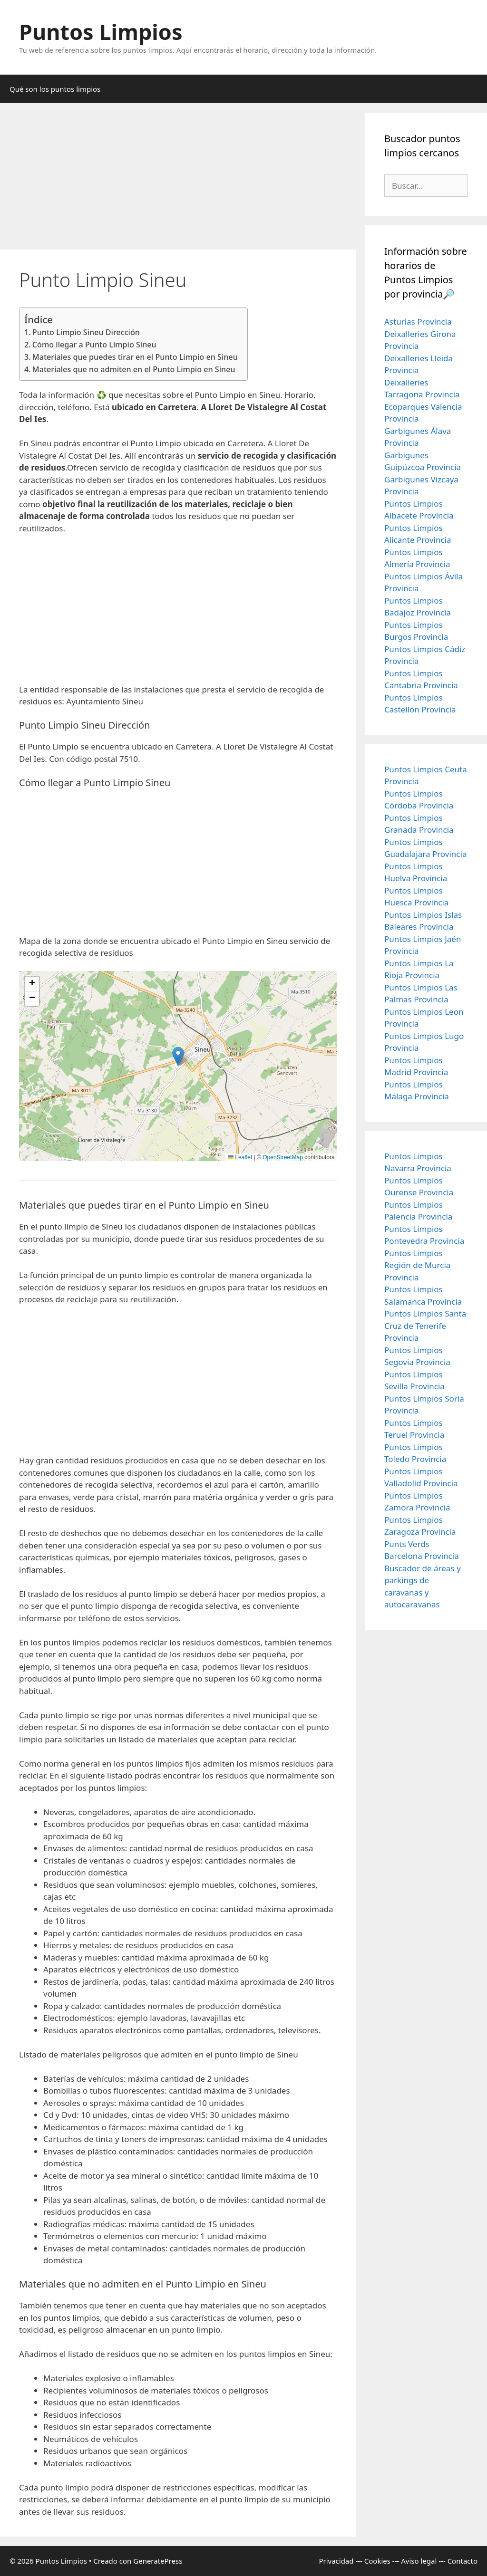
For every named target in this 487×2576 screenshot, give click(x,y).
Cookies (377, 2561)
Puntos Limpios (101, 31)
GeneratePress (157, 2561)
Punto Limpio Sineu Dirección (86, 332)
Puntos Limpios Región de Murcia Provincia (417, 1265)
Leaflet (240, 1157)
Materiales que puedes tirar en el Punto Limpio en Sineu (135, 357)
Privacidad (336, 2561)
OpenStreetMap (283, 1157)
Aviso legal (419, 2561)
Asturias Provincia (418, 321)
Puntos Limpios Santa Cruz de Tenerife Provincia (425, 1325)
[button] (178, 1056)
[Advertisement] (178, 179)
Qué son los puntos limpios (55, 89)
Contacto (462, 2561)
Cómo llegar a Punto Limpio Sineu (94, 344)
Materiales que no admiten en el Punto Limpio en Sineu (133, 369)
